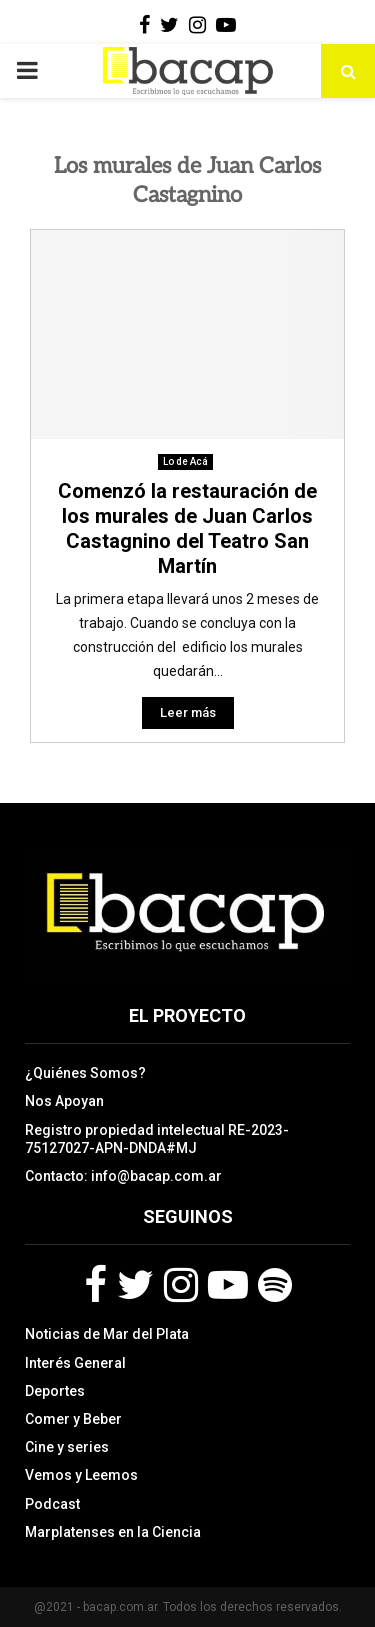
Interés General (75, 1363)
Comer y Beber (73, 1419)
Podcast (52, 1504)
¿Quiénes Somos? (85, 1073)
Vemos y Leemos (81, 1475)
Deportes (55, 1391)
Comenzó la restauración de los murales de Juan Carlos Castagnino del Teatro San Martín (187, 528)
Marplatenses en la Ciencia (113, 1532)
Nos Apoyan (64, 1101)
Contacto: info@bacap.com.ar (123, 1176)
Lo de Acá (185, 461)
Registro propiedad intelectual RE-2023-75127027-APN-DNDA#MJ (157, 1139)
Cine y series (67, 1447)
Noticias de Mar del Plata (107, 1334)
